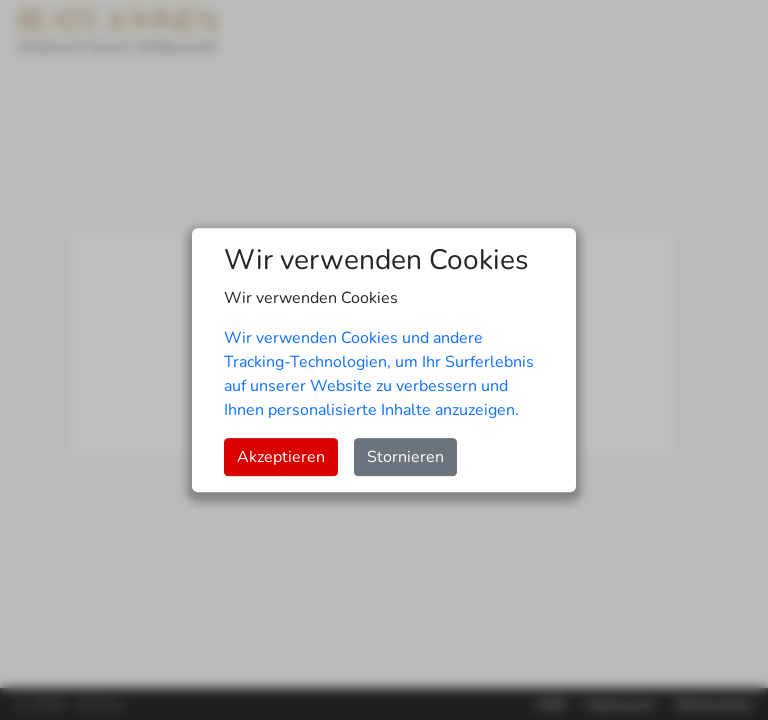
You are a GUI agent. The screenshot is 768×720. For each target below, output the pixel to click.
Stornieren (405, 457)
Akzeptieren (281, 457)
